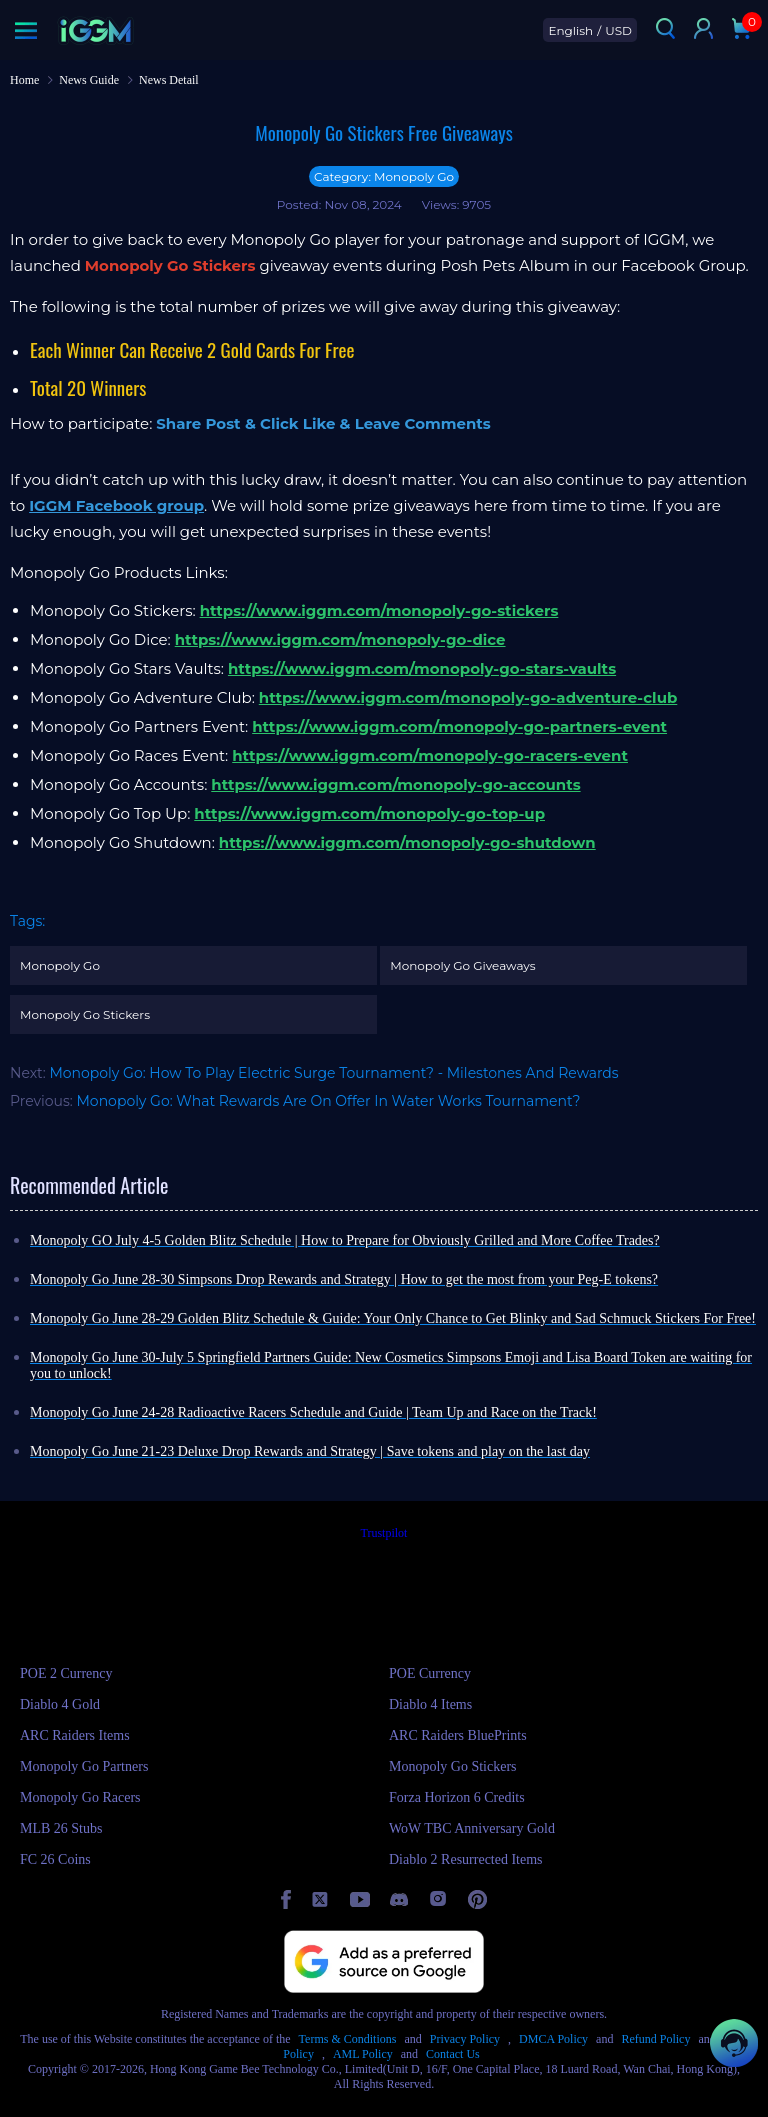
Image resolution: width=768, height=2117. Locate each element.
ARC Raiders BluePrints (458, 1735)
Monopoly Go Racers (80, 1797)
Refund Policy (655, 2039)
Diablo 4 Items (430, 1704)
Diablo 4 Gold (60, 1704)
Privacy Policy (465, 2039)
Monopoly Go (60, 965)
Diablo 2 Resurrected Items (466, 1859)
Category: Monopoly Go (384, 176)
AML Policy (363, 2054)
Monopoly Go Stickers (85, 1014)
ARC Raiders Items (75, 1735)
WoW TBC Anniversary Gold (472, 1828)
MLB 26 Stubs (61, 1828)
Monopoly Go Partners (84, 1766)
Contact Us (453, 2054)
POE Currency (430, 1673)
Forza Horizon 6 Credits (457, 1797)
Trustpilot (384, 1533)
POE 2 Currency (66, 1673)
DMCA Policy (553, 2039)
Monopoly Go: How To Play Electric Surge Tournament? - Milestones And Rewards (333, 1073)
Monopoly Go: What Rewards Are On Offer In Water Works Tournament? (329, 1101)
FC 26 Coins (55, 1859)
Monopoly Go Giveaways (462, 965)
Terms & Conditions (348, 2039)
